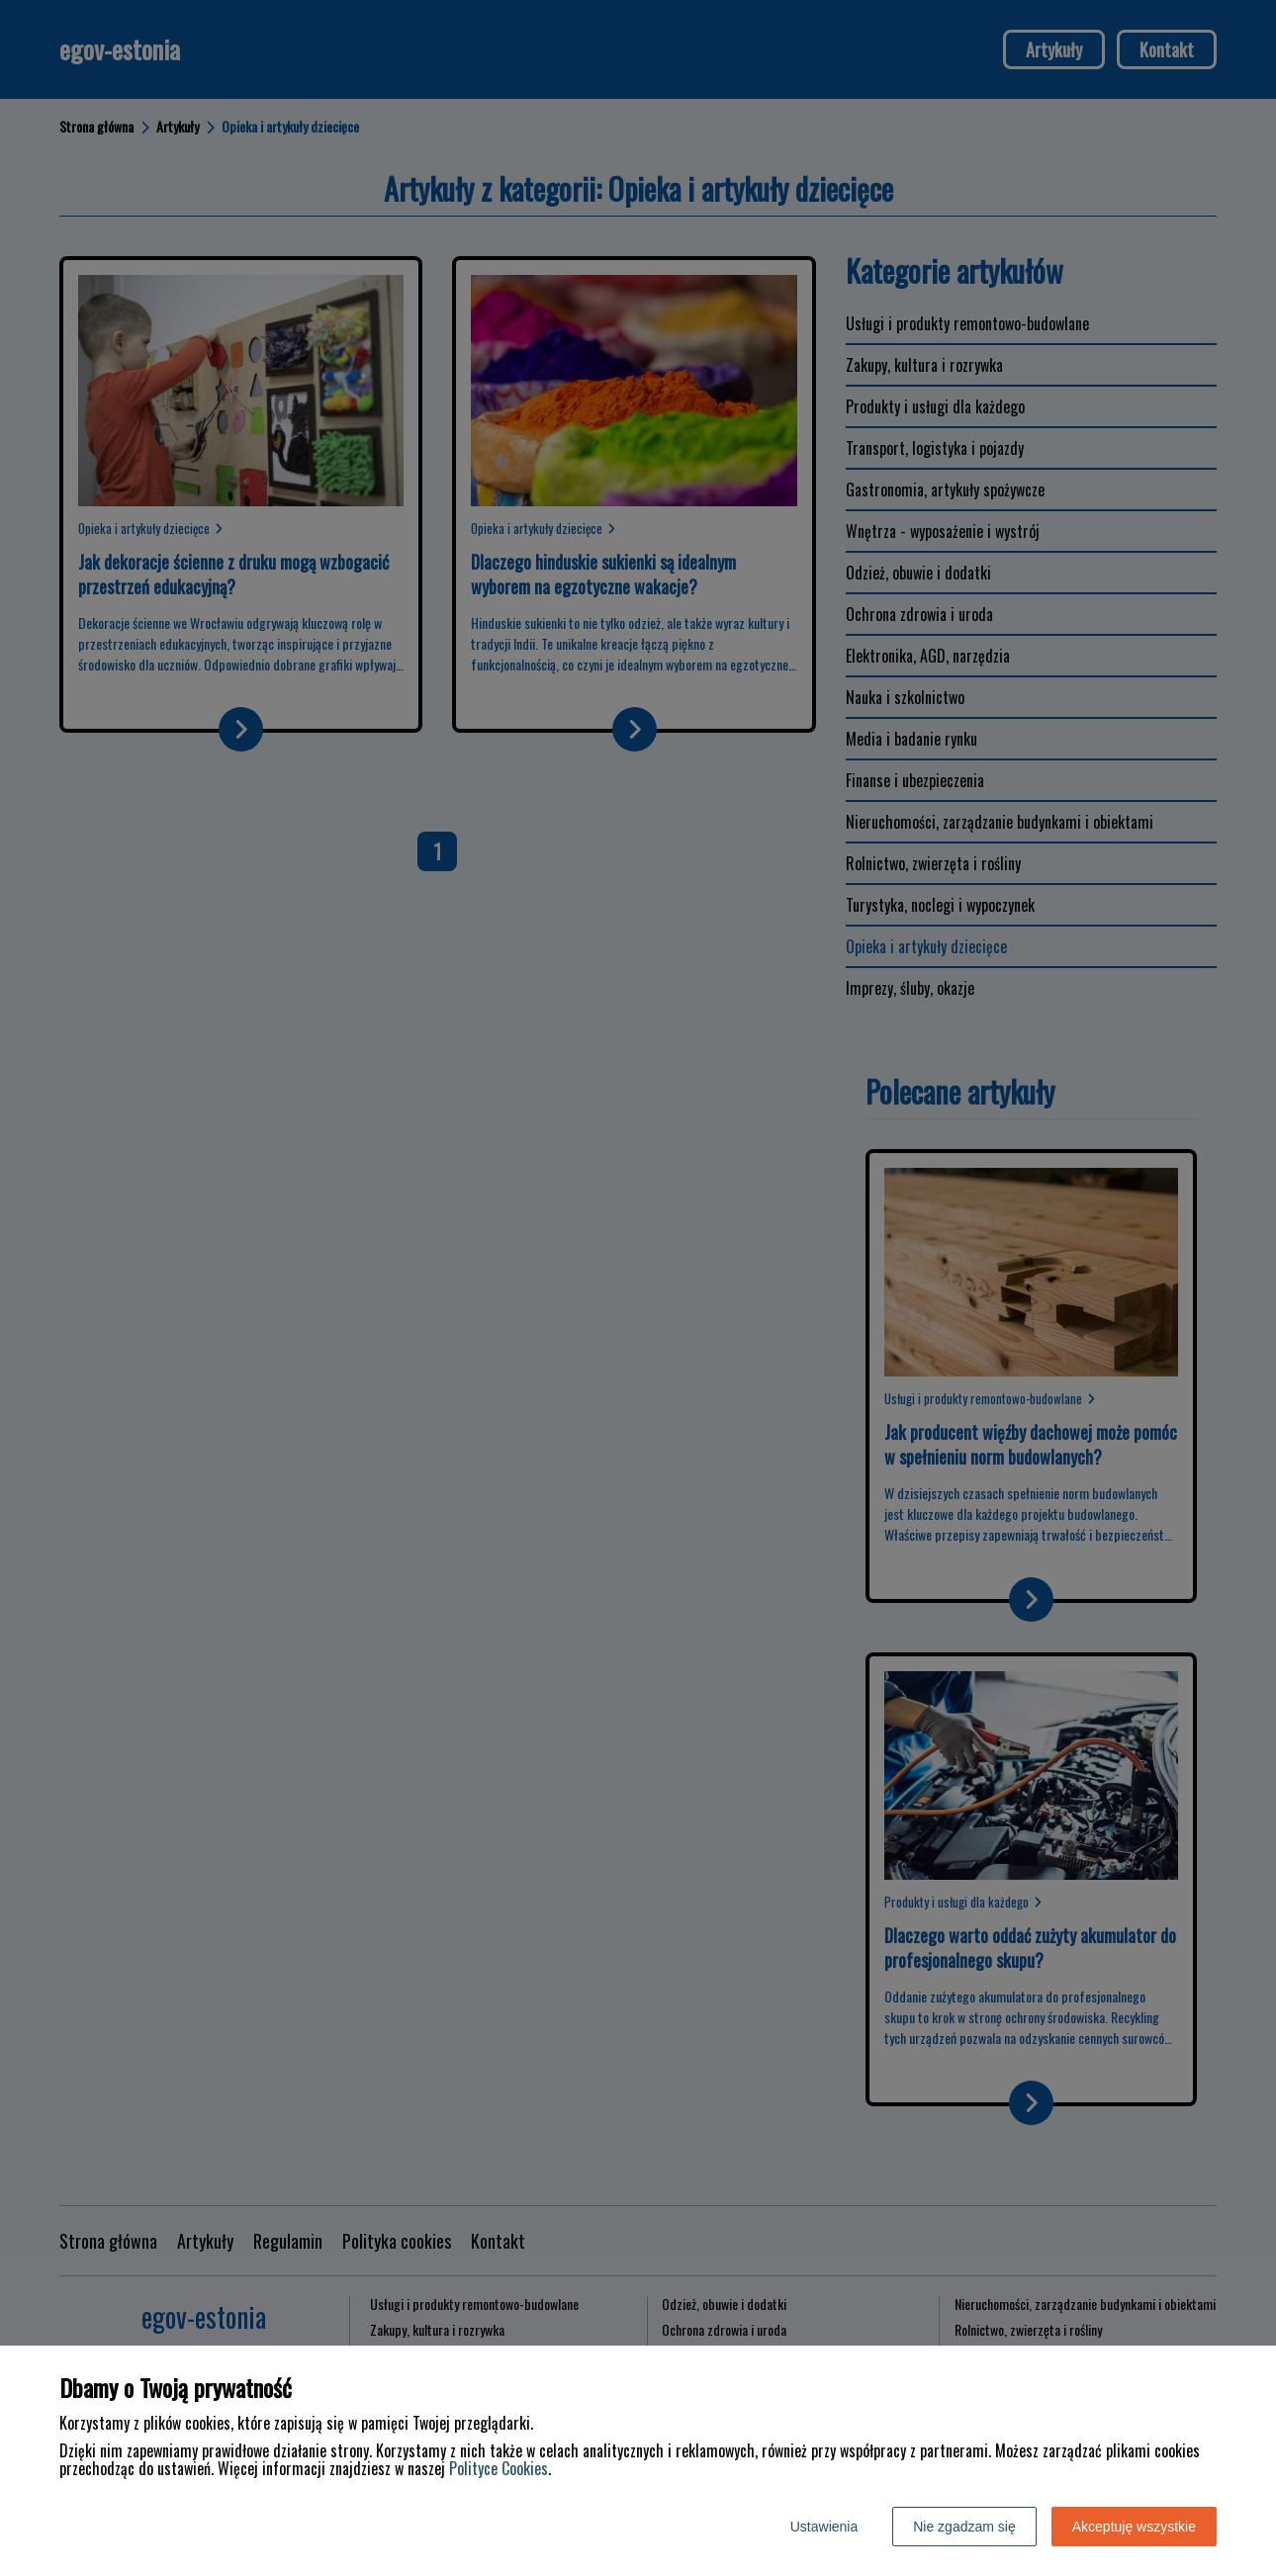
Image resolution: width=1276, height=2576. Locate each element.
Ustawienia (824, 2526)
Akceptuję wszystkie (1134, 2526)
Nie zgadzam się (964, 2526)
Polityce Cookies (498, 2468)
